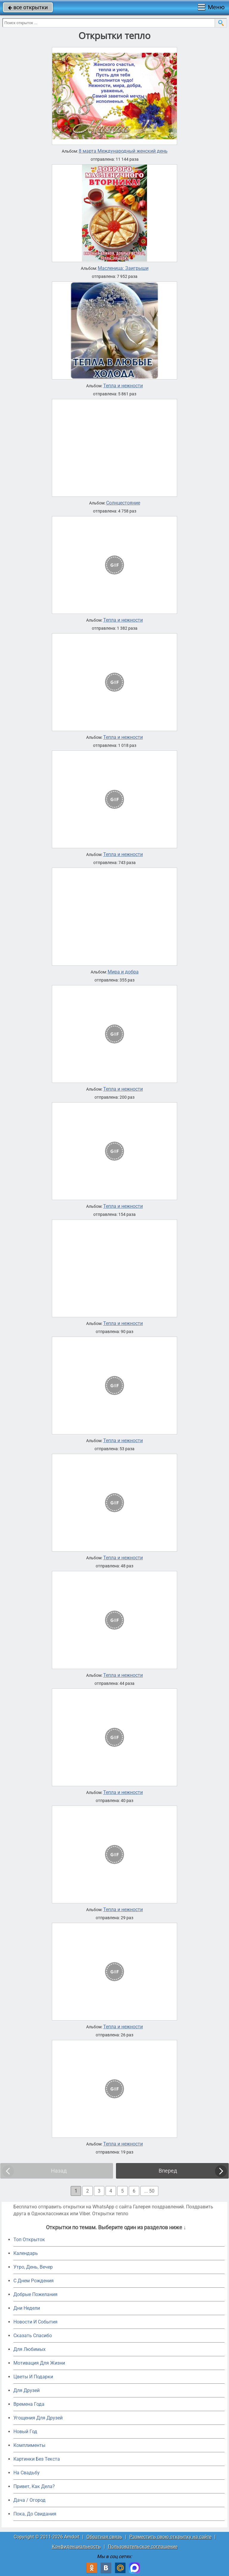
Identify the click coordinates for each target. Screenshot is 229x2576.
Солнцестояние (123, 503)
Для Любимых (29, 2349)
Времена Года (28, 2404)
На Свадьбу (26, 2473)
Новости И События (35, 2322)
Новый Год (25, 2431)
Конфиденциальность (76, 2546)
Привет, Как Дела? (34, 2486)
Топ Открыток (29, 2239)
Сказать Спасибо (32, 2335)
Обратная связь (104, 2537)
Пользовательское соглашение (142, 2546)
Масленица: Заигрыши (123, 268)
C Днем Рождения (33, 2281)
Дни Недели (26, 2308)
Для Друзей (26, 2390)
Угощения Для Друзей (38, 2418)
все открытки (28, 7)
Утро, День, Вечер (33, 2267)
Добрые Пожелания (35, 2294)
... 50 (149, 2191)
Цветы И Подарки (33, 2377)
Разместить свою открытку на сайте (170, 2537)
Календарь (25, 2253)
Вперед (168, 2171)
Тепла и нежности (123, 385)
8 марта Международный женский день (123, 151)
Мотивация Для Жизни (39, 2363)
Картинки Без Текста (36, 2459)
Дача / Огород (29, 2500)
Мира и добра (123, 972)
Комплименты (29, 2445)
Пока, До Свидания (34, 2514)
